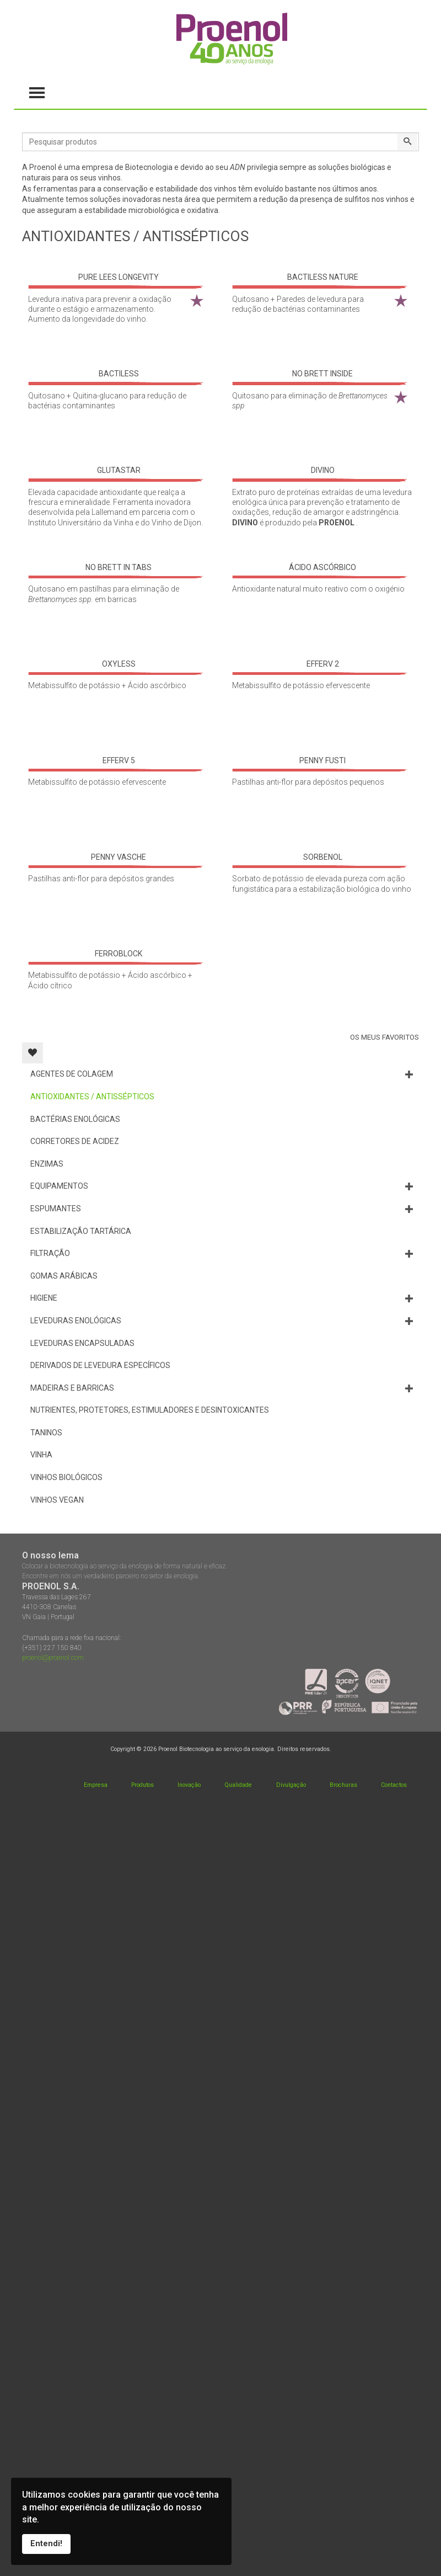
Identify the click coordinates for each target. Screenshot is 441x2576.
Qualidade (238, 1785)
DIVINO (323, 470)
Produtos (142, 1785)
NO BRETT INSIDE (322, 373)
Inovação (189, 1785)
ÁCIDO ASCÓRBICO (322, 567)
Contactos (394, 1785)
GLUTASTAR (119, 470)
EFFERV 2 (322, 663)
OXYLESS (119, 663)
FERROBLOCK (118, 953)
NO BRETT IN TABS (118, 567)
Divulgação (291, 1785)
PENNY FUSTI (322, 760)
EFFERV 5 (119, 760)
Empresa (95, 1785)
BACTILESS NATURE (322, 277)
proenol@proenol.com (53, 1658)
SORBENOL (322, 857)
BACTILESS (119, 373)
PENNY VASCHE (118, 857)
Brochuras (343, 1785)
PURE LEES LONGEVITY (118, 277)
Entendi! (46, 2543)
